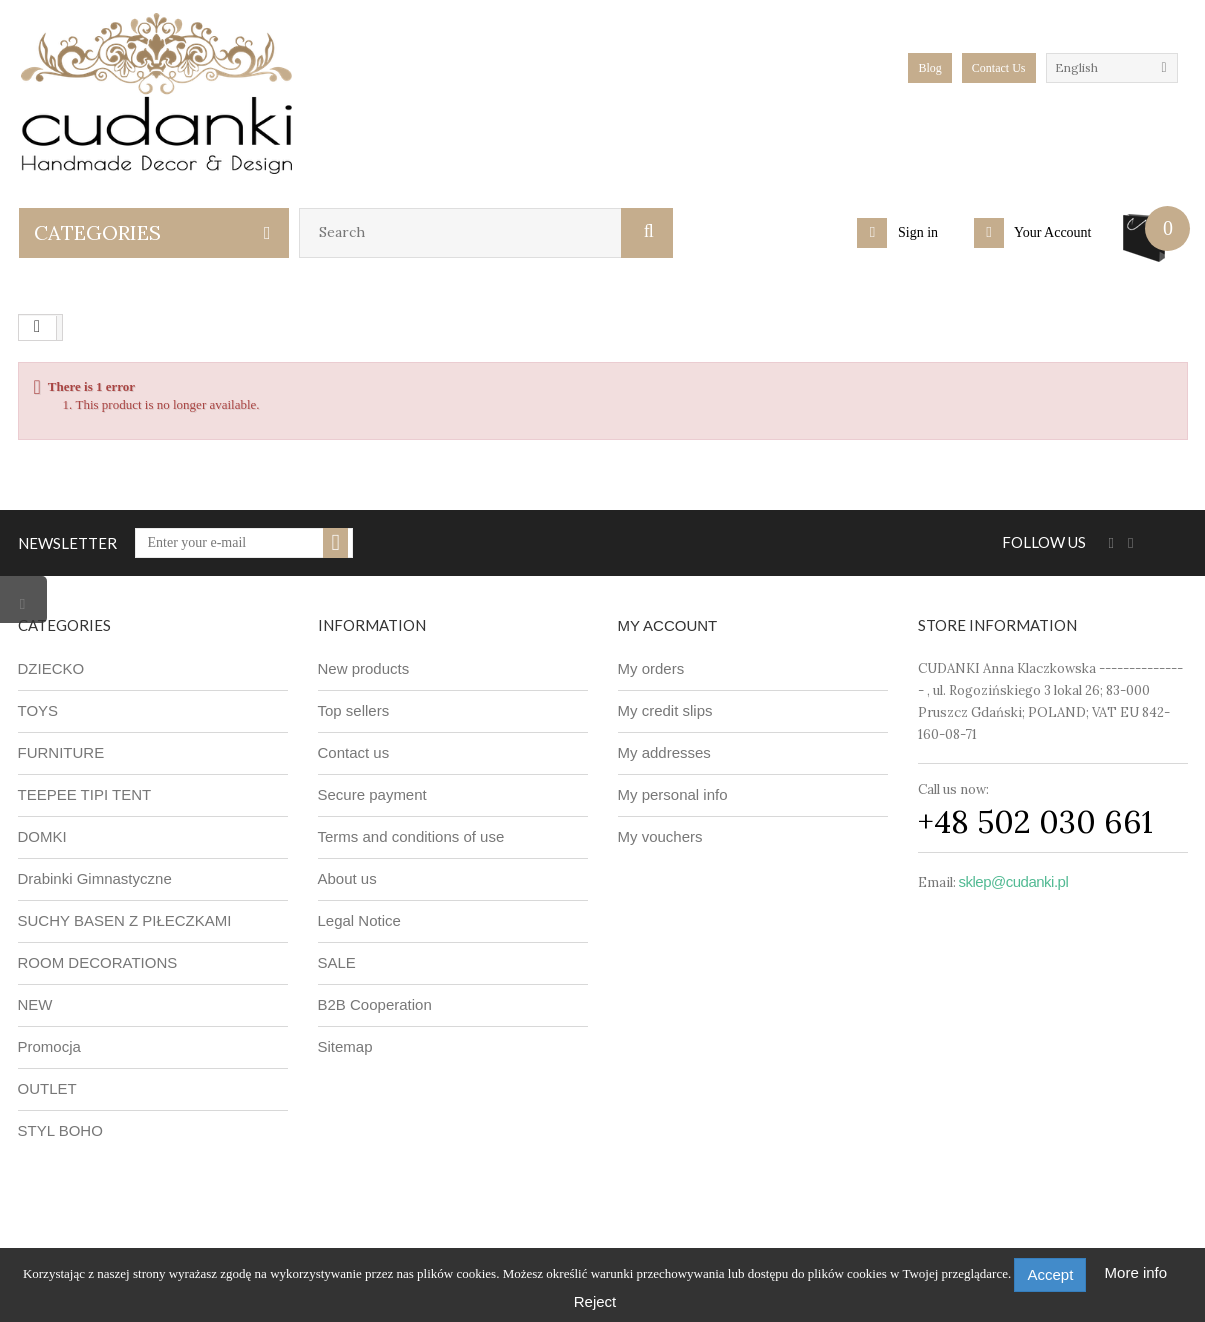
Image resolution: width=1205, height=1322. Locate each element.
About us (347, 878)
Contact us (354, 752)
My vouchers (660, 836)
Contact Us (999, 68)
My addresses (664, 752)
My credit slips (665, 710)
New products (364, 668)
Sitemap (345, 1046)
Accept (1050, 1274)
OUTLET (47, 1088)
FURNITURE (61, 752)
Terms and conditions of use (411, 836)
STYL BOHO (60, 1130)
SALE (337, 962)
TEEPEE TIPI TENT (85, 794)
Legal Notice (359, 920)
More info (1136, 1272)
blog (929, 68)
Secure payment (372, 794)
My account (668, 625)
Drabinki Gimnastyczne (95, 878)
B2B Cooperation (375, 1004)
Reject (595, 1301)
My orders (651, 668)
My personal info (673, 794)
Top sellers (354, 710)
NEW (35, 1004)
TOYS (38, 710)
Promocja (49, 1046)
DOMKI (42, 836)
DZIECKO (51, 668)
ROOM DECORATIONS (98, 962)
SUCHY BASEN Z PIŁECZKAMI (125, 920)
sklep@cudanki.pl (1014, 881)
